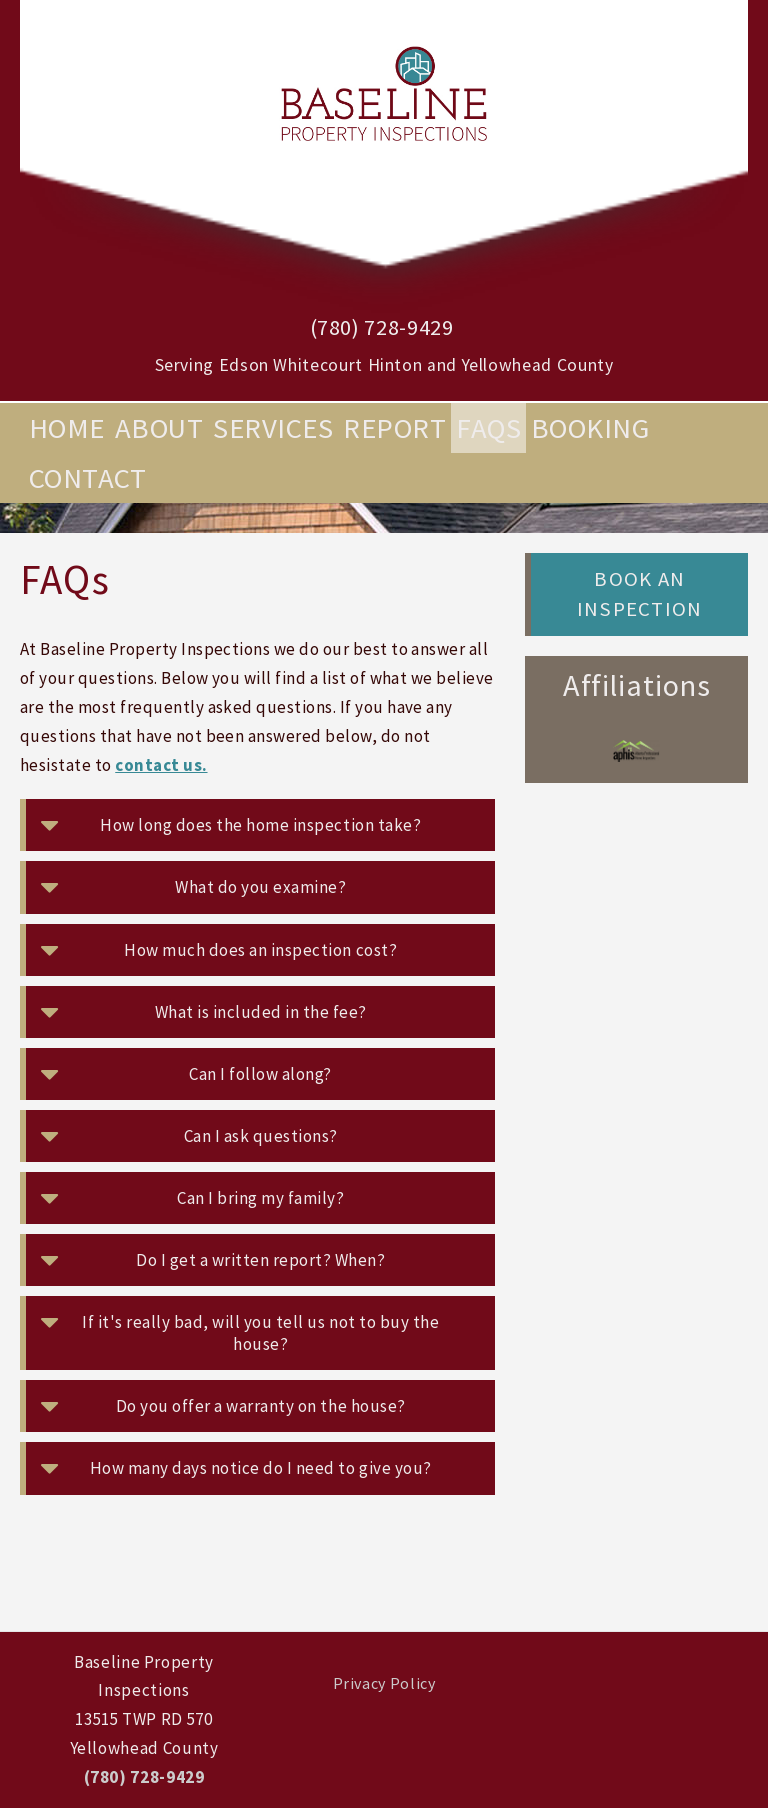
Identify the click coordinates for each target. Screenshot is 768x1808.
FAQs (488, 428)
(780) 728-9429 (382, 327)
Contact (87, 478)
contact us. (161, 765)
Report (394, 428)
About (159, 428)
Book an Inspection (639, 594)
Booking (590, 428)
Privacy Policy (384, 1683)
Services (273, 428)
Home (67, 428)
